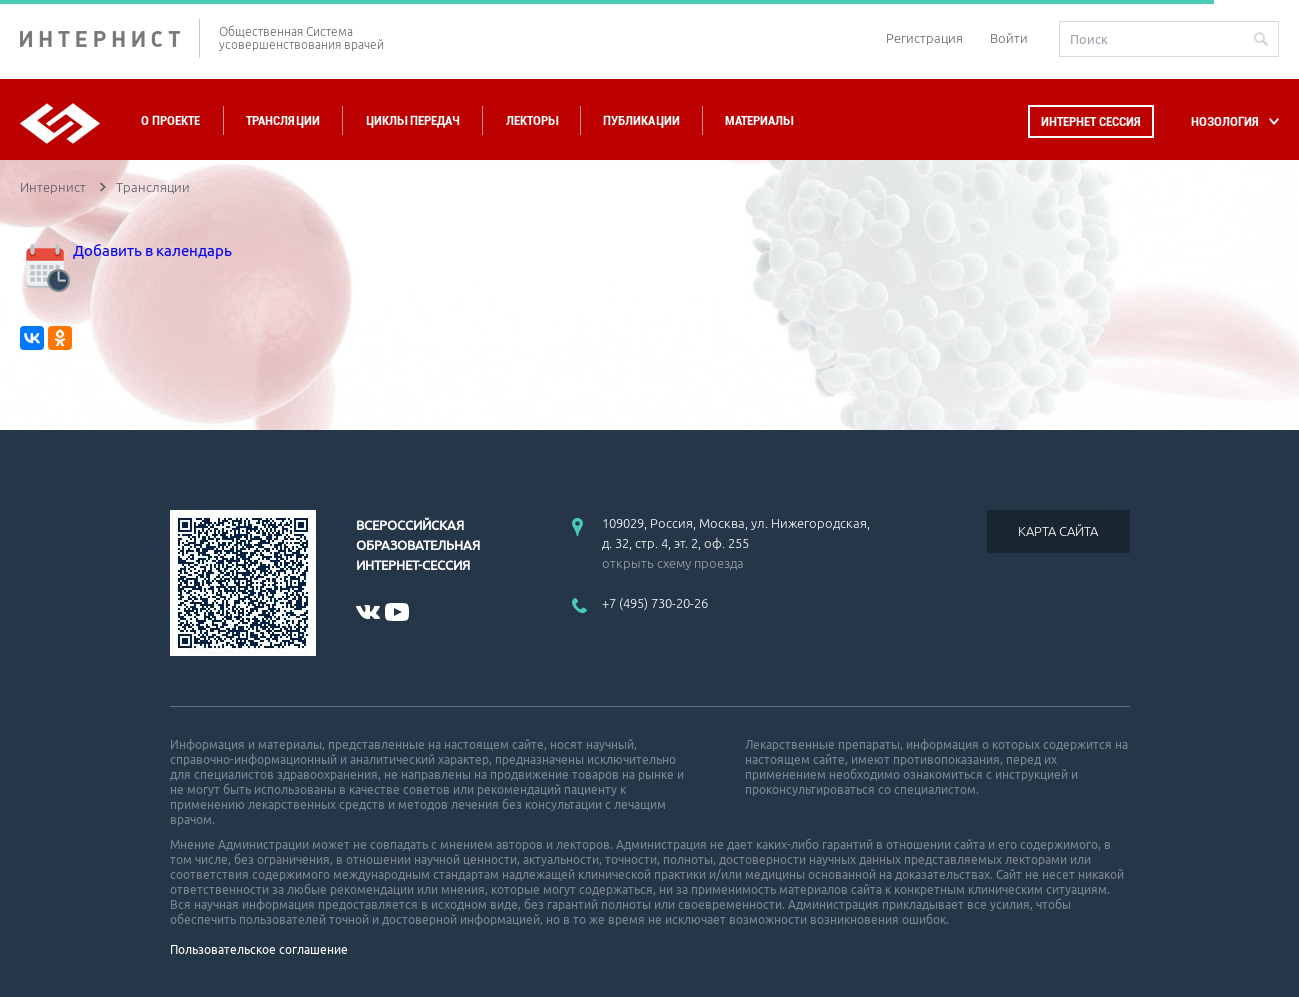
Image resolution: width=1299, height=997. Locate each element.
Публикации (641, 120)
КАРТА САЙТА (1058, 531)
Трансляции (283, 120)
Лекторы (532, 120)
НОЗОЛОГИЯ (1225, 121)
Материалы (759, 120)
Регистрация (924, 38)
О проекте (170, 120)
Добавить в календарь (126, 250)
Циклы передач (412, 120)
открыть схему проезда (673, 563)
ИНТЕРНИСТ (110, 38)
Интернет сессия (1091, 121)
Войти (1009, 38)
